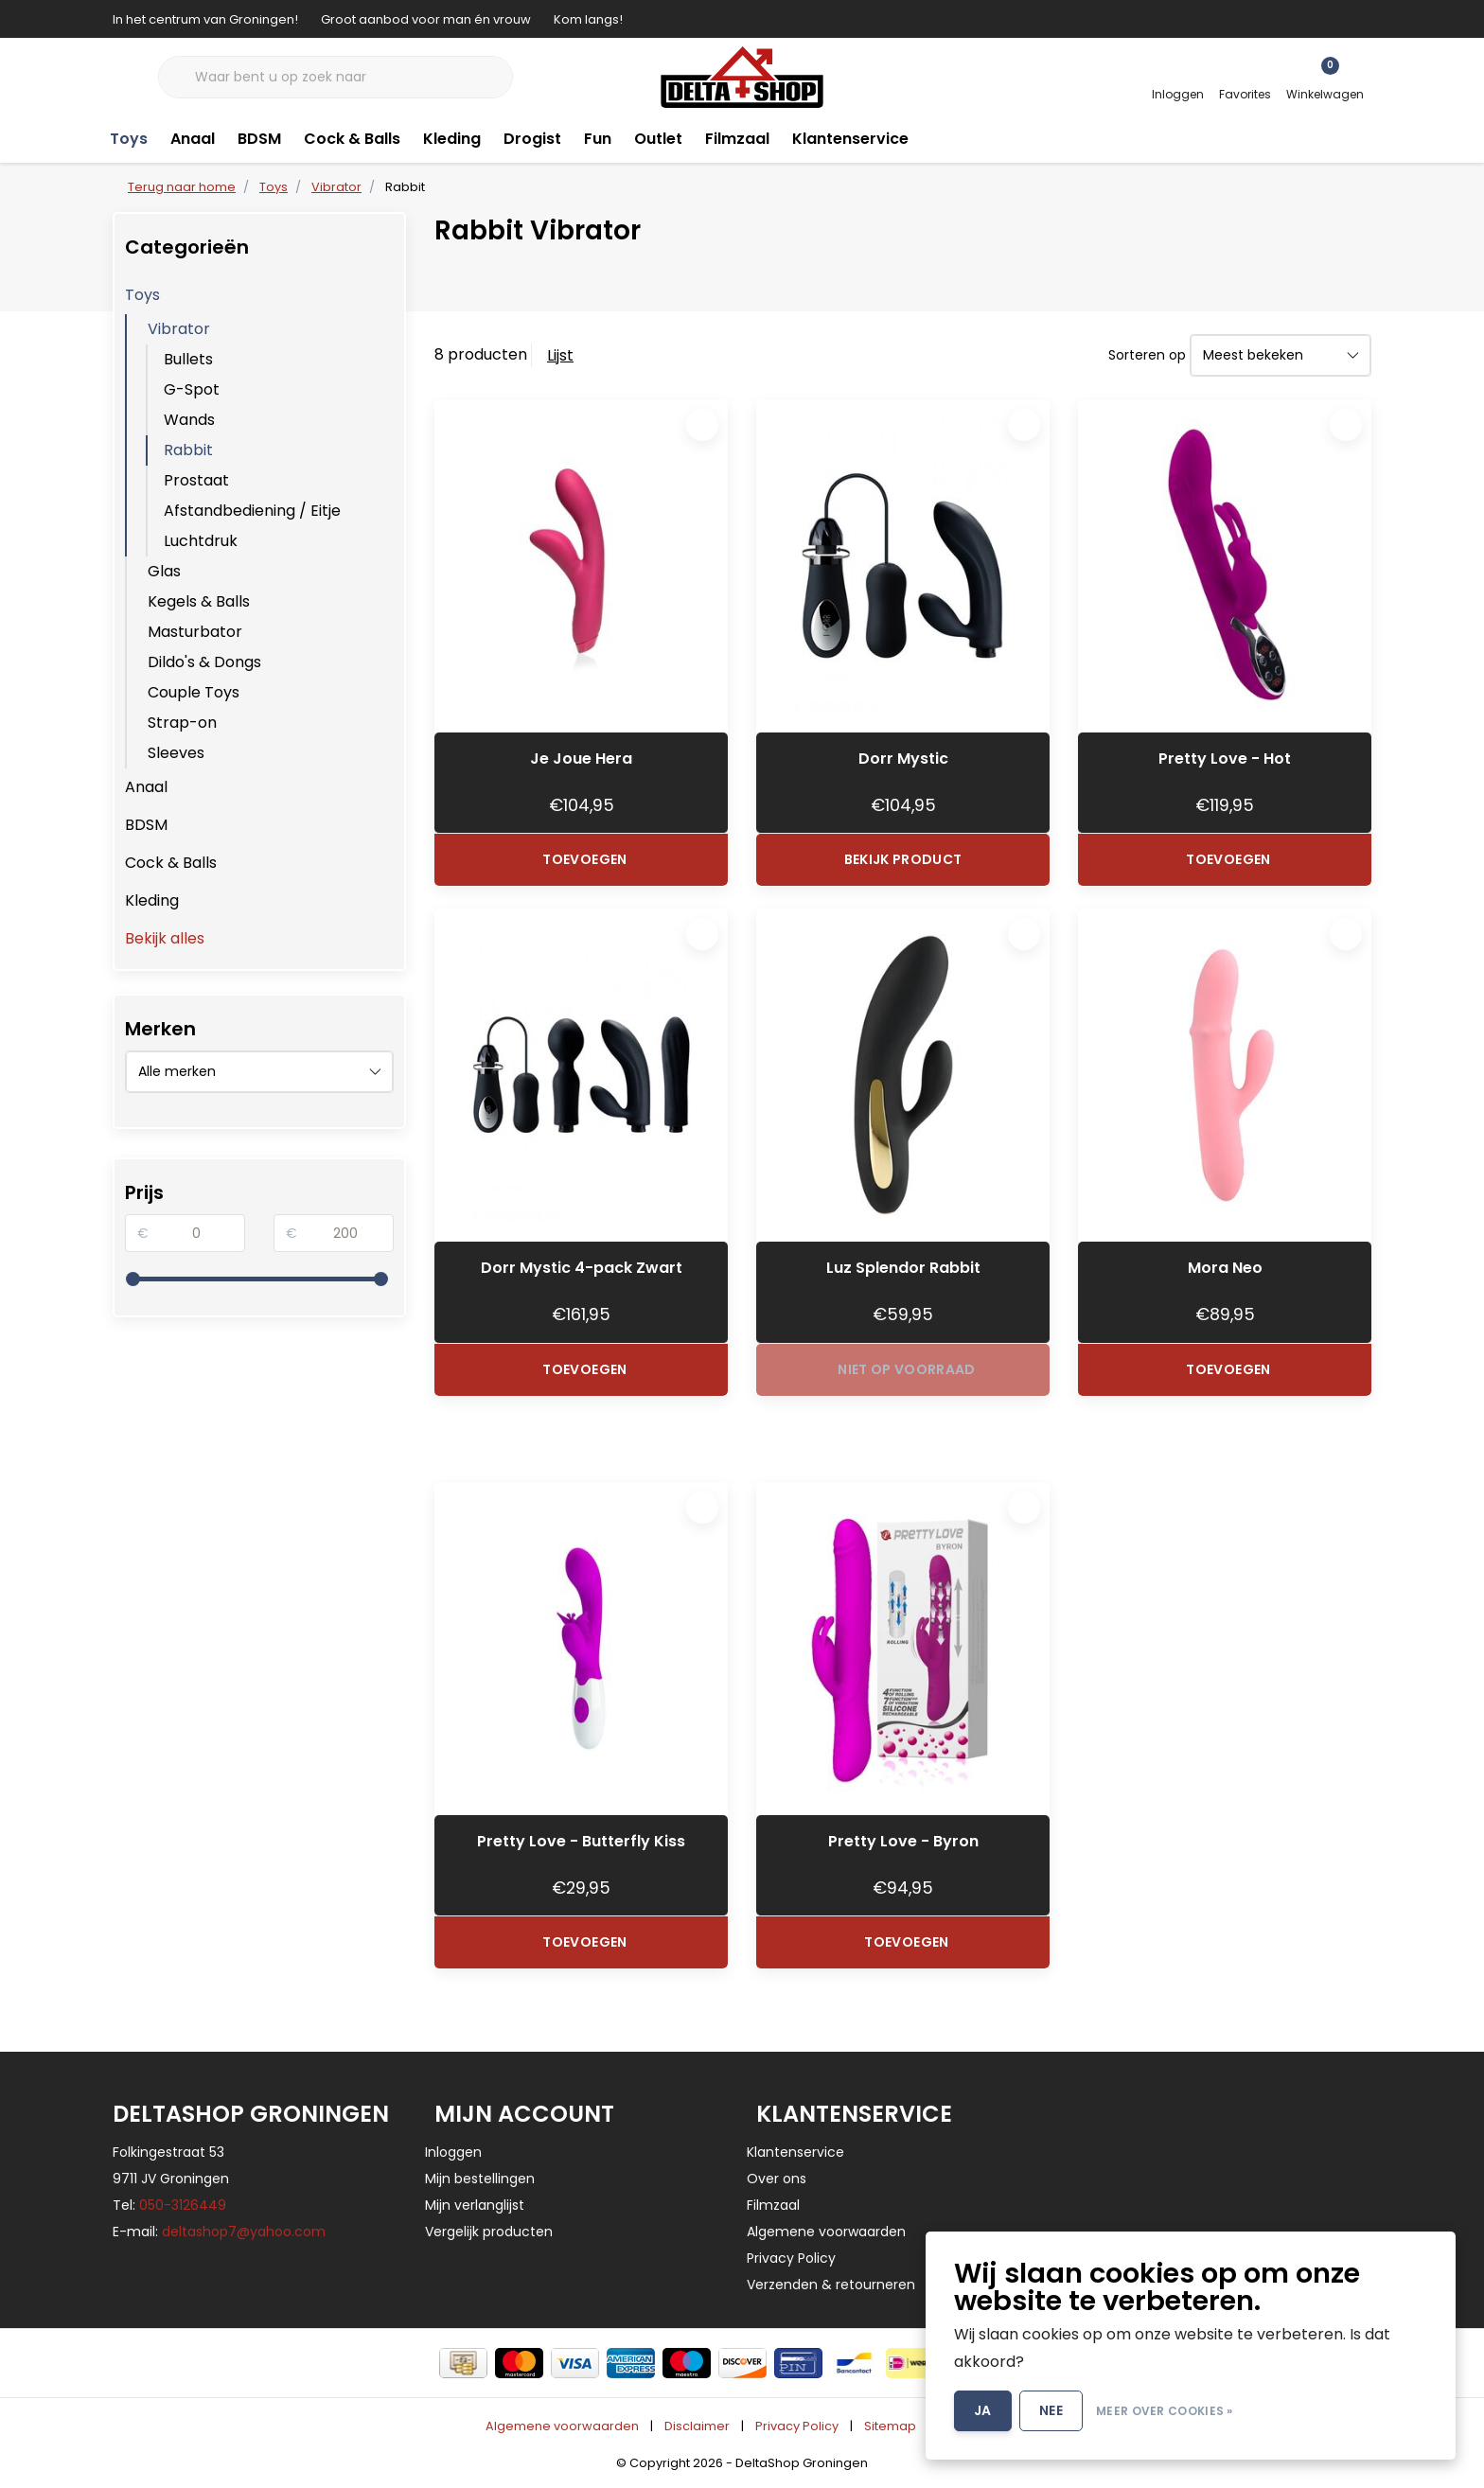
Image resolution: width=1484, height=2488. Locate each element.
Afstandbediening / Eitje (252, 510)
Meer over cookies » (1164, 2411)
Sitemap (890, 2426)
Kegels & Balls (199, 601)
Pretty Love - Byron (903, 1841)
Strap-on (182, 722)
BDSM (259, 139)
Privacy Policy (797, 2426)
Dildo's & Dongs (204, 662)
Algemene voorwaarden (562, 2426)
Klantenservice (850, 139)
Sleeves (176, 753)
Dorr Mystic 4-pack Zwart (581, 1268)
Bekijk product (903, 859)
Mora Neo (1225, 1268)
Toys (129, 139)
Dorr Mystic (903, 758)
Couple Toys (193, 692)
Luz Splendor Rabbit (903, 1268)
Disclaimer (697, 2426)
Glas (164, 571)
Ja (983, 2410)
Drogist (532, 139)
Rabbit (405, 187)
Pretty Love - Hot (1224, 758)
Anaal (192, 139)
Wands (189, 420)
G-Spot (192, 389)
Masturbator (195, 632)
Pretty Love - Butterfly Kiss (581, 1841)
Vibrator (179, 329)
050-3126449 (182, 2205)
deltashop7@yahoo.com (244, 2231)
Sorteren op (1147, 354)
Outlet (658, 139)
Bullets (188, 359)
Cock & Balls (352, 139)
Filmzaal (737, 139)
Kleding (452, 139)
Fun (597, 139)
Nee (1051, 2410)
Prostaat (196, 480)
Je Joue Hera (581, 758)
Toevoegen (584, 859)
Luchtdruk (201, 541)
